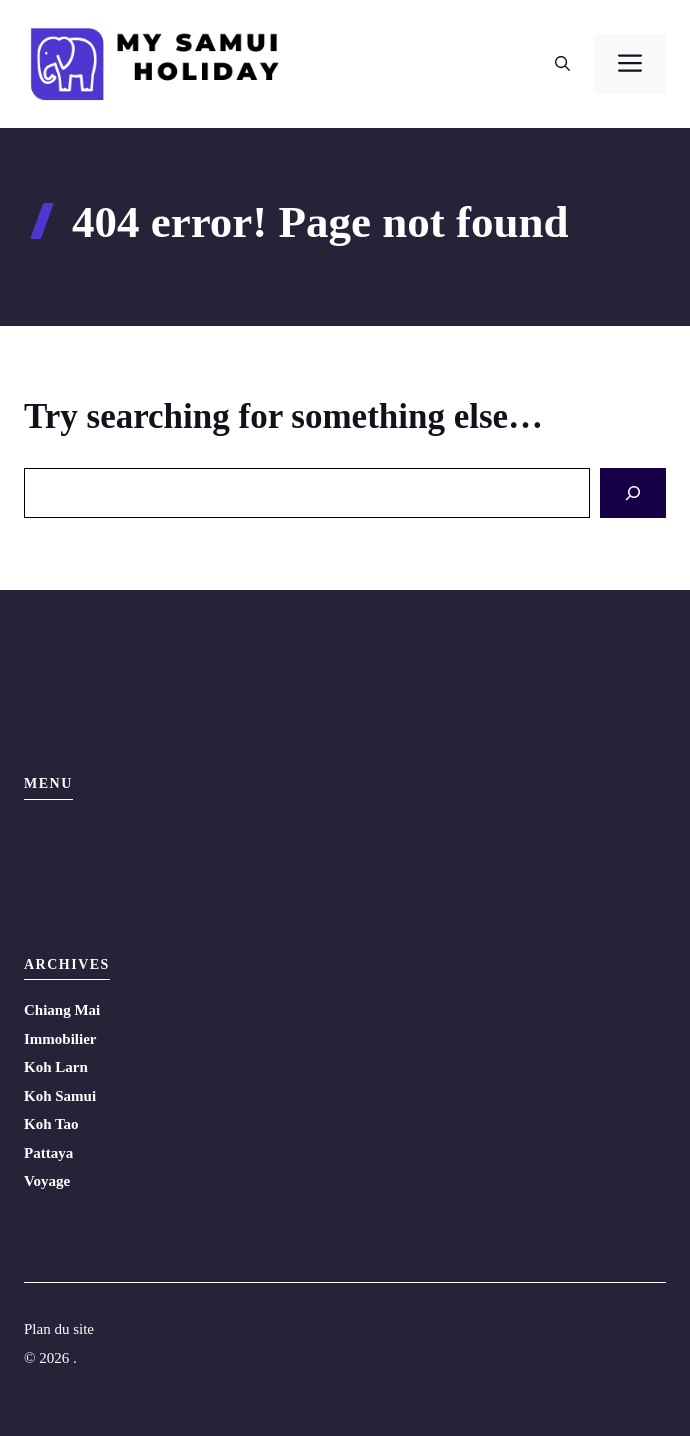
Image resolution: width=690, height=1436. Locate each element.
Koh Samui (60, 1096)
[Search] (633, 493)
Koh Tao (51, 1124)
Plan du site (59, 1329)
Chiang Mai (62, 1010)
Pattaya (48, 1153)
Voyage (47, 1181)
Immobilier (60, 1039)
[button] (562, 64)
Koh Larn (56, 1067)
